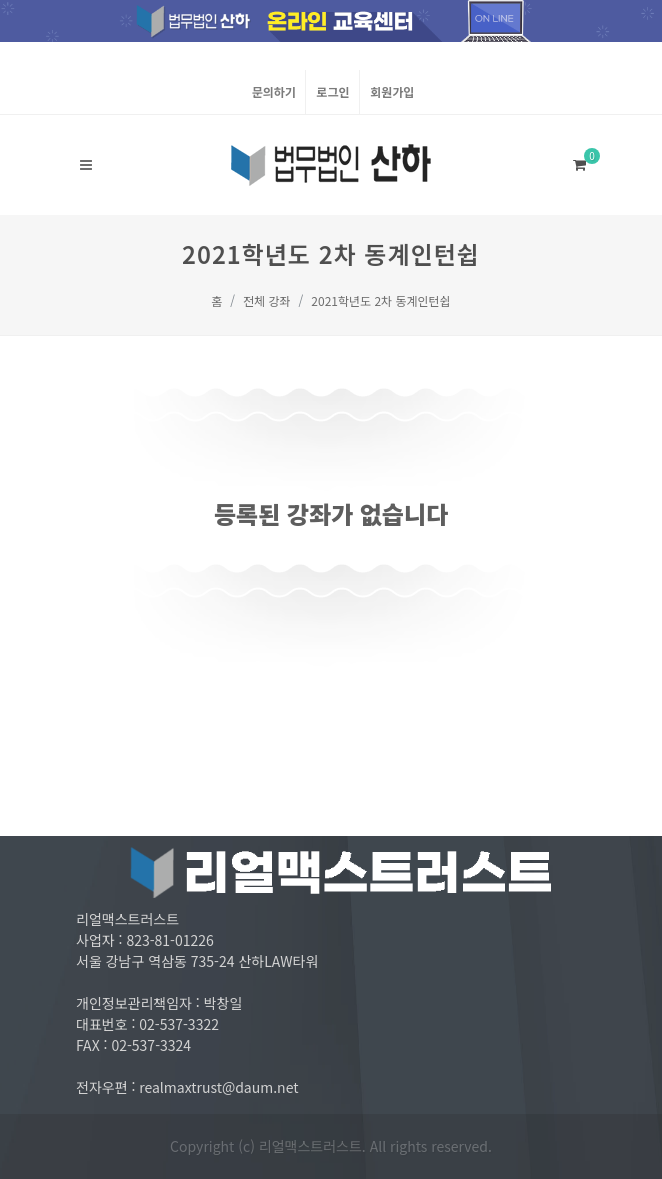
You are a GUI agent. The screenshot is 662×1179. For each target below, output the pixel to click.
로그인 (332, 91)
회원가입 (392, 91)
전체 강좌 (267, 300)
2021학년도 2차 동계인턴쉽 (380, 300)
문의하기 (274, 91)
